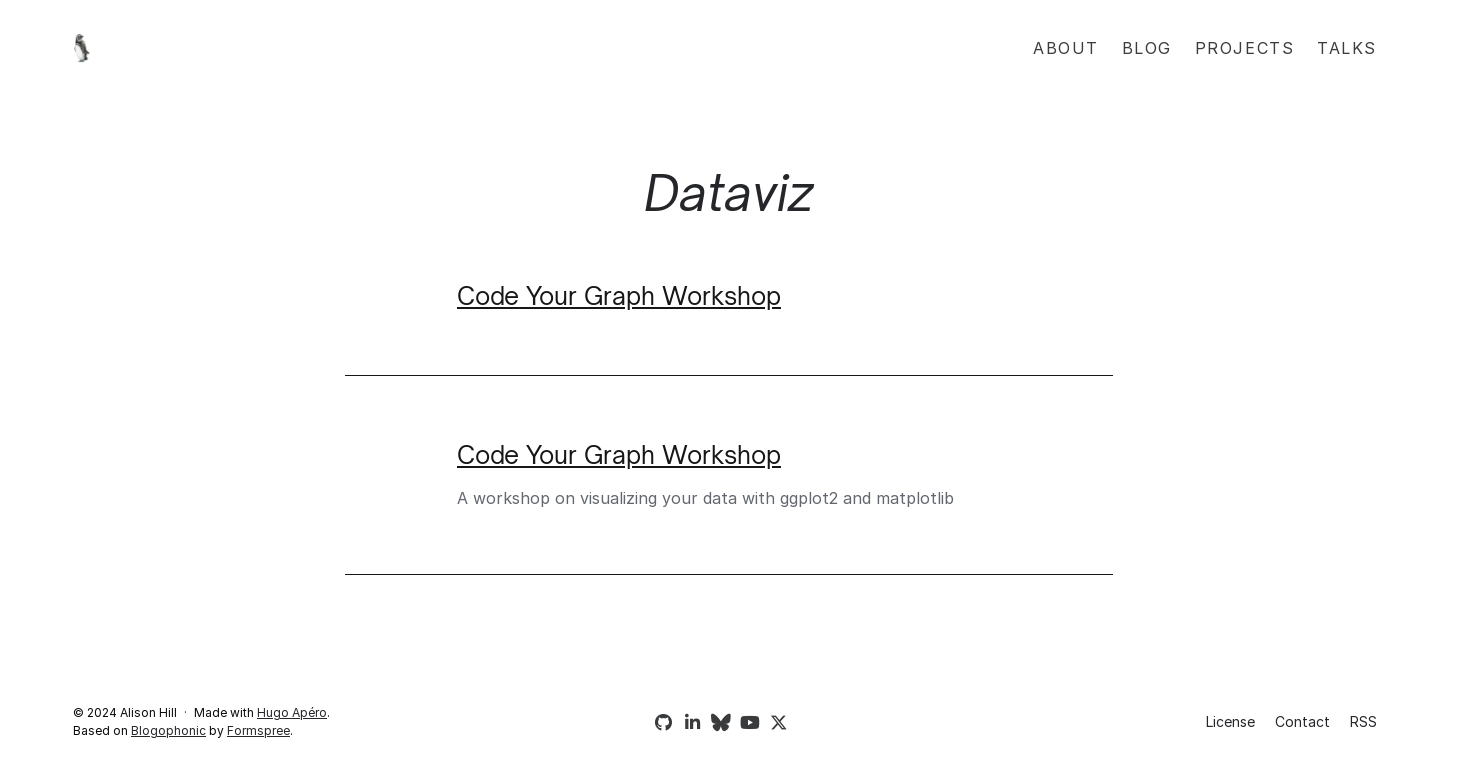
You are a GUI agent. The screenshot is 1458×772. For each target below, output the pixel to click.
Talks (1347, 48)
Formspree (258, 730)
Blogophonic (168, 730)
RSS (1363, 721)
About (1066, 48)
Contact (1302, 721)
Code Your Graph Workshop (619, 296)
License (1230, 721)
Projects (1245, 48)
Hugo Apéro (292, 712)
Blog (1147, 48)
